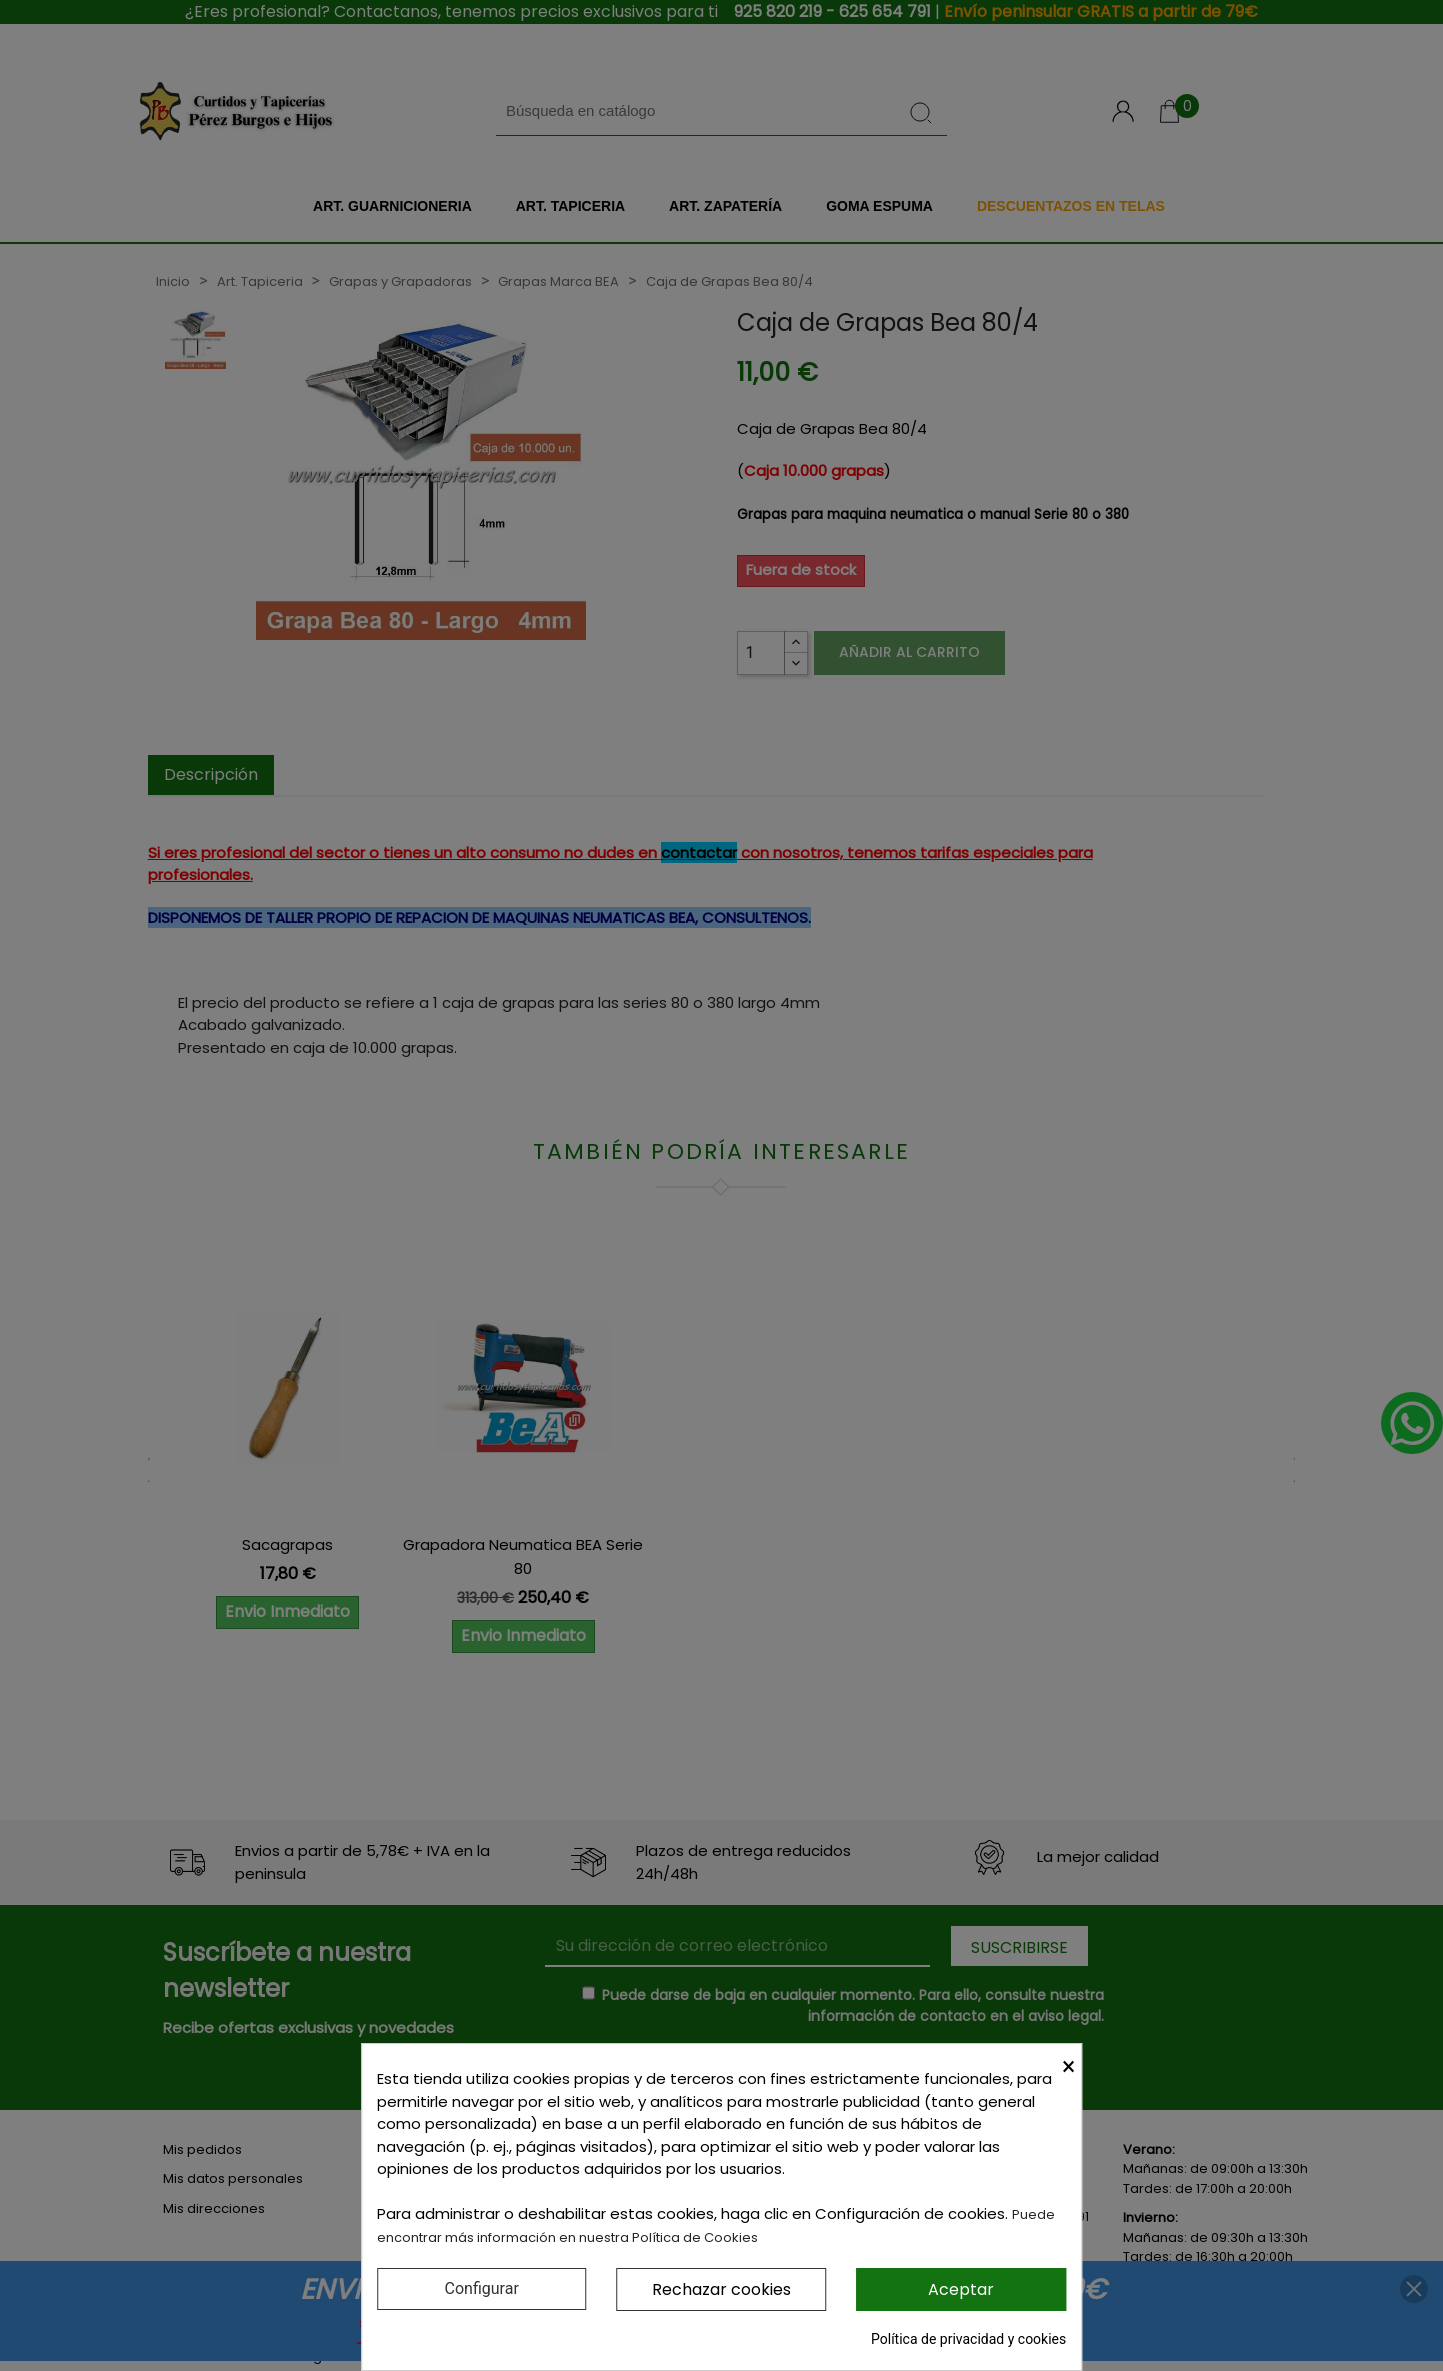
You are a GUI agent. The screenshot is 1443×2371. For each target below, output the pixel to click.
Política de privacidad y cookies (968, 2339)
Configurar (482, 2288)
